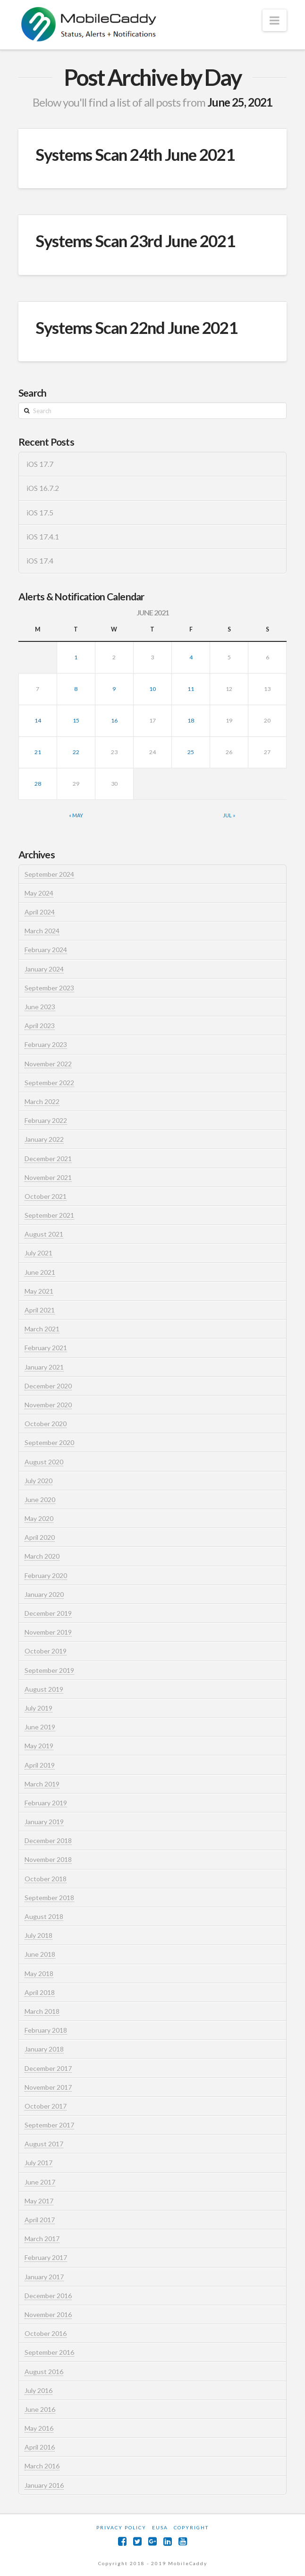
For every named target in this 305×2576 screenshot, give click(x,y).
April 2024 (40, 912)
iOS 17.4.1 (42, 536)
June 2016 (40, 2409)
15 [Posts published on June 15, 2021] (76, 720)
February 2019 (46, 1803)
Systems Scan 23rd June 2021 (135, 240)
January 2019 (44, 1822)
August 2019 (44, 1689)
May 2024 (39, 893)
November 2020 (48, 1405)
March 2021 (42, 1329)
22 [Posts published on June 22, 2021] (76, 752)
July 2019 (38, 1708)
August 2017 (44, 2144)
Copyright (191, 2527)
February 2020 (46, 1575)
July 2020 (38, 1481)
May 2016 (39, 2428)
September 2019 (49, 1670)
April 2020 (40, 1537)
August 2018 (44, 1916)
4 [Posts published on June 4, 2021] (191, 657)
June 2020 (40, 1500)
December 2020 (48, 1386)
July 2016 (38, 2390)
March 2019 (42, 1784)
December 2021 (48, 1159)
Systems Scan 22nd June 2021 (136, 327)
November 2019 (48, 1632)
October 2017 (46, 2106)
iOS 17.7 (39, 464)
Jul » (229, 815)
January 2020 (44, 1594)
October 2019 (46, 1651)
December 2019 (48, 1613)
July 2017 (38, 2163)
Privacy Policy (121, 2527)
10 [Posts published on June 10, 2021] (152, 688)
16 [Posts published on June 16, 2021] (114, 720)
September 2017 (49, 2125)
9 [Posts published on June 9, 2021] (114, 688)
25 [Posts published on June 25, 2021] (190, 752)
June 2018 (40, 1954)
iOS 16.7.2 (42, 488)
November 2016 (48, 2314)
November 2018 (48, 1859)
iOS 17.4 (39, 561)
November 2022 (48, 1064)
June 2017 (40, 2182)
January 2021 (44, 1367)
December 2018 (48, 1840)
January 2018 (44, 2049)
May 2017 (39, 2201)
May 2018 (39, 1973)
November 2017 (48, 2087)
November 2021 (48, 1177)
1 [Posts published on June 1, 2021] (75, 657)
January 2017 (44, 2277)
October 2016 (46, 2333)
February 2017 (46, 2257)
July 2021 (38, 1253)
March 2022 (42, 1101)
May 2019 (39, 1746)
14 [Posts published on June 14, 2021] (37, 720)
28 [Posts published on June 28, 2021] (37, 783)
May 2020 (39, 1518)
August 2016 (44, 2372)
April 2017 (40, 2220)
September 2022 (49, 1083)
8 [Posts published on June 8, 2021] (75, 688)
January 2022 (44, 1139)
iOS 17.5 (39, 512)
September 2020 (49, 1442)
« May (76, 815)
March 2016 (42, 2466)
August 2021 (44, 1234)
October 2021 (46, 1196)
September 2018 (49, 1898)
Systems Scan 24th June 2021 (135, 154)
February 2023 (46, 1044)
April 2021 (40, 1310)
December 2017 (48, 2068)
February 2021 (46, 1348)
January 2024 (44, 969)
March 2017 (42, 2239)
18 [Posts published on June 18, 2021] (190, 720)
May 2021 (39, 1291)
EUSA (160, 2527)
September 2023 (49, 988)
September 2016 (49, 2352)
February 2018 (46, 2030)
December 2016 (48, 2296)
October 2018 (46, 1879)
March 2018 (42, 2011)
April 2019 (40, 1765)
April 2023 (40, 1026)
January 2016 (44, 2485)
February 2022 (46, 1120)
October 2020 (46, 1424)
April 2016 (40, 2447)
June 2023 (40, 1007)
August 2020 (44, 1462)
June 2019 (40, 1727)
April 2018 (40, 1992)
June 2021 (40, 1272)
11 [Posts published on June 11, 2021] (190, 688)
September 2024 (49, 874)
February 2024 (46, 950)
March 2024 (42, 931)
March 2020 (42, 1556)
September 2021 (49, 1215)
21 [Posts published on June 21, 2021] (37, 752)
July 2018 (38, 1935)
